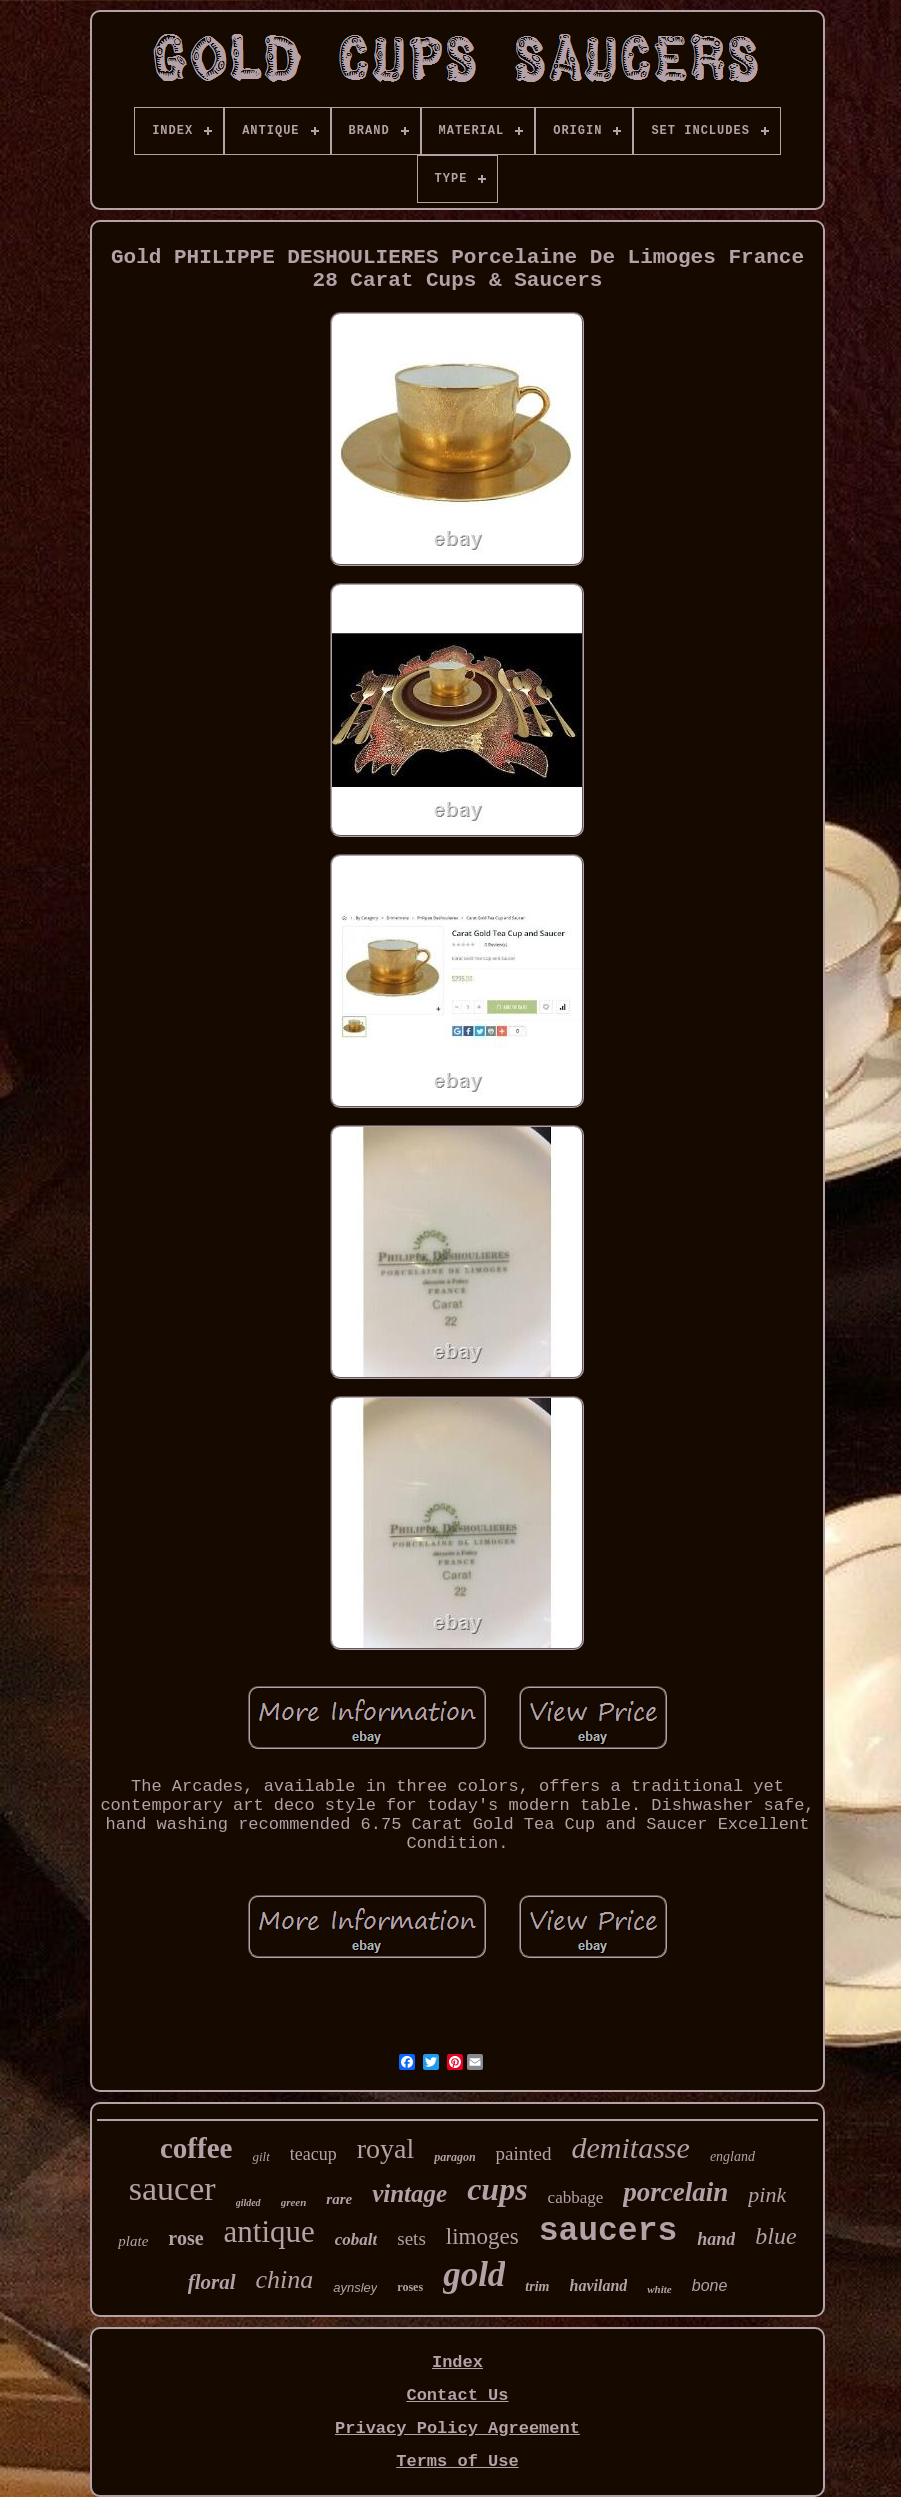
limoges (482, 2236)
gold (474, 2274)
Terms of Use (457, 2461)
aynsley (355, 2287)
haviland (598, 2285)
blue (775, 2236)
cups (497, 2189)
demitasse (631, 2147)
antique (269, 2231)
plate (133, 2241)
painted (524, 2153)
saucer (172, 2188)
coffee (196, 2148)
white (659, 2289)
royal (386, 2148)
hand (716, 2239)
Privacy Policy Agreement (457, 2428)
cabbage (576, 2197)
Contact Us (457, 2395)
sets (411, 2238)
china (285, 2279)
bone (710, 2285)
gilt (260, 2156)
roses (410, 2287)
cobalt (356, 2239)
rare (339, 2199)
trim (537, 2286)
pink (767, 2194)
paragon (454, 2157)
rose (185, 2238)
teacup (313, 2154)
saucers (608, 2231)
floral (212, 2282)
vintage (409, 2193)
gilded (248, 2202)
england (732, 2156)
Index (457, 2362)
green (294, 2202)
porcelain (675, 2192)
